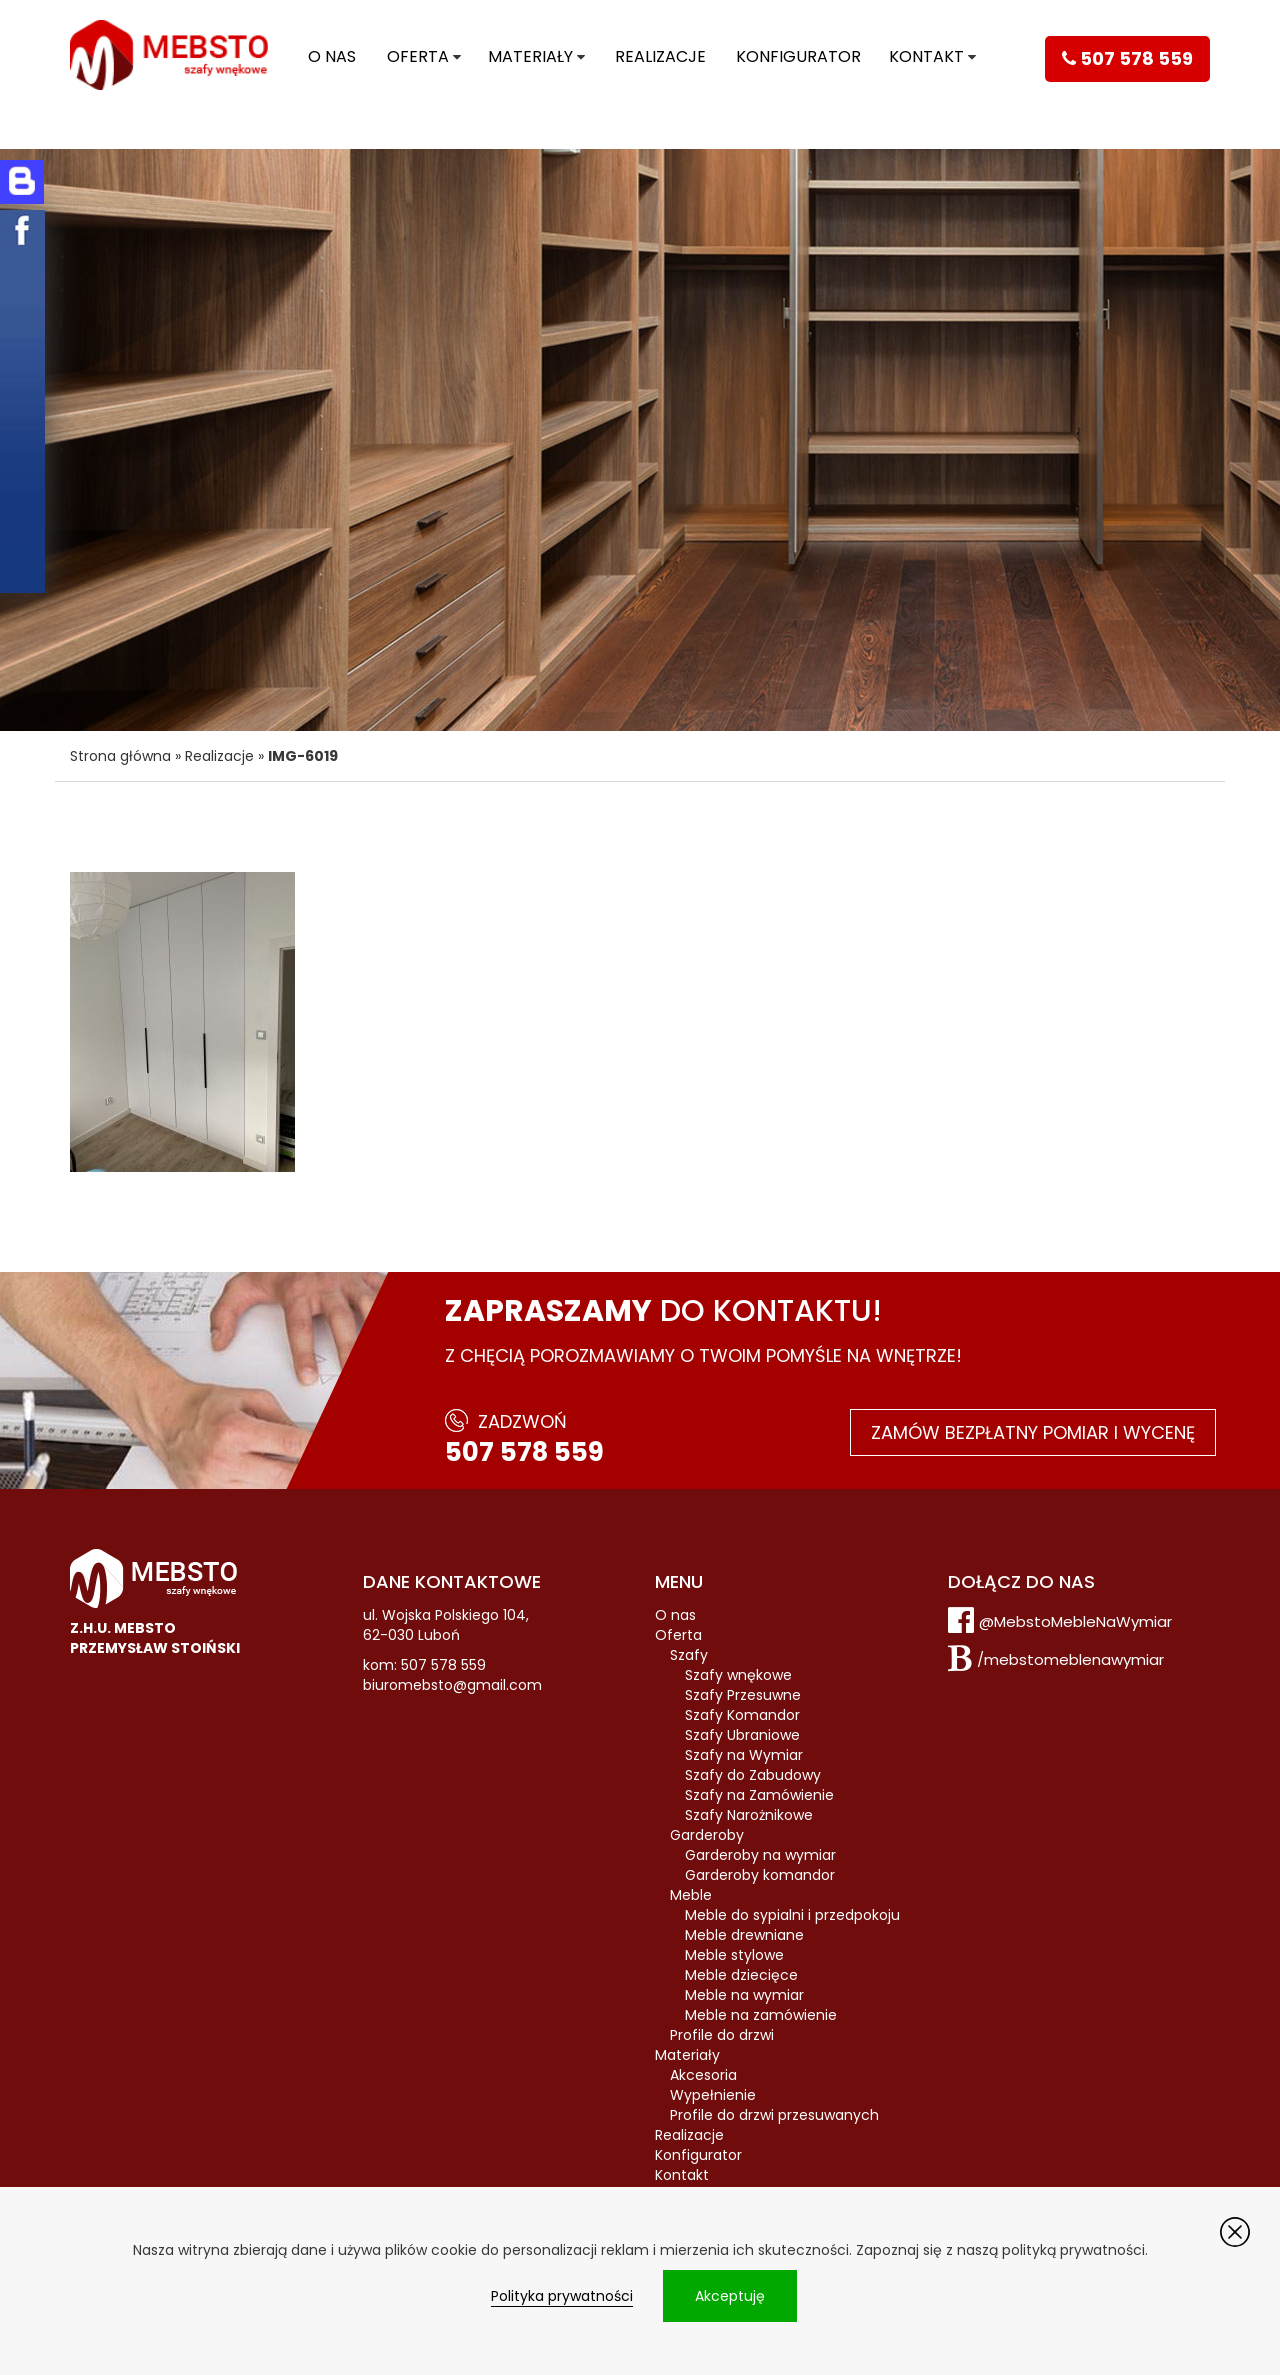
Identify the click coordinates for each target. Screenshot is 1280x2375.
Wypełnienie (713, 2095)
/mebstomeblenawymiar (1070, 1659)
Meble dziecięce (741, 1975)
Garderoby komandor (760, 1875)
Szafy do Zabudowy (753, 1775)
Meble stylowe (734, 1955)
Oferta (418, 56)
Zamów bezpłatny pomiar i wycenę (1033, 1432)
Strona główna (120, 756)
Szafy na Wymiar (744, 1755)
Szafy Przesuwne (743, 1695)
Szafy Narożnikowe (749, 1815)
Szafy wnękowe (738, 1675)
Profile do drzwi (722, 2035)
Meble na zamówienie (761, 2015)
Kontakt (926, 56)
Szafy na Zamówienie (759, 1795)
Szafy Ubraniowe (742, 1735)
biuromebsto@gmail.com (452, 1685)
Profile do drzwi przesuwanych (774, 2115)
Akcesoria (703, 2075)
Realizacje (660, 56)
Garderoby (707, 1835)
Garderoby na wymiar (760, 1855)
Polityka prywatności (562, 2296)
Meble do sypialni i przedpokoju (792, 1915)
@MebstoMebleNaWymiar (1075, 1621)
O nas (332, 56)
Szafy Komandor (742, 1715)
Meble (691, 1895)
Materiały (530, 56)
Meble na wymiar (744, 1995)
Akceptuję (730, 2296)
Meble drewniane (744, 1935)
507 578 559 (524, 1452)
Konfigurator (798, 56)
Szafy (689, 1655)
